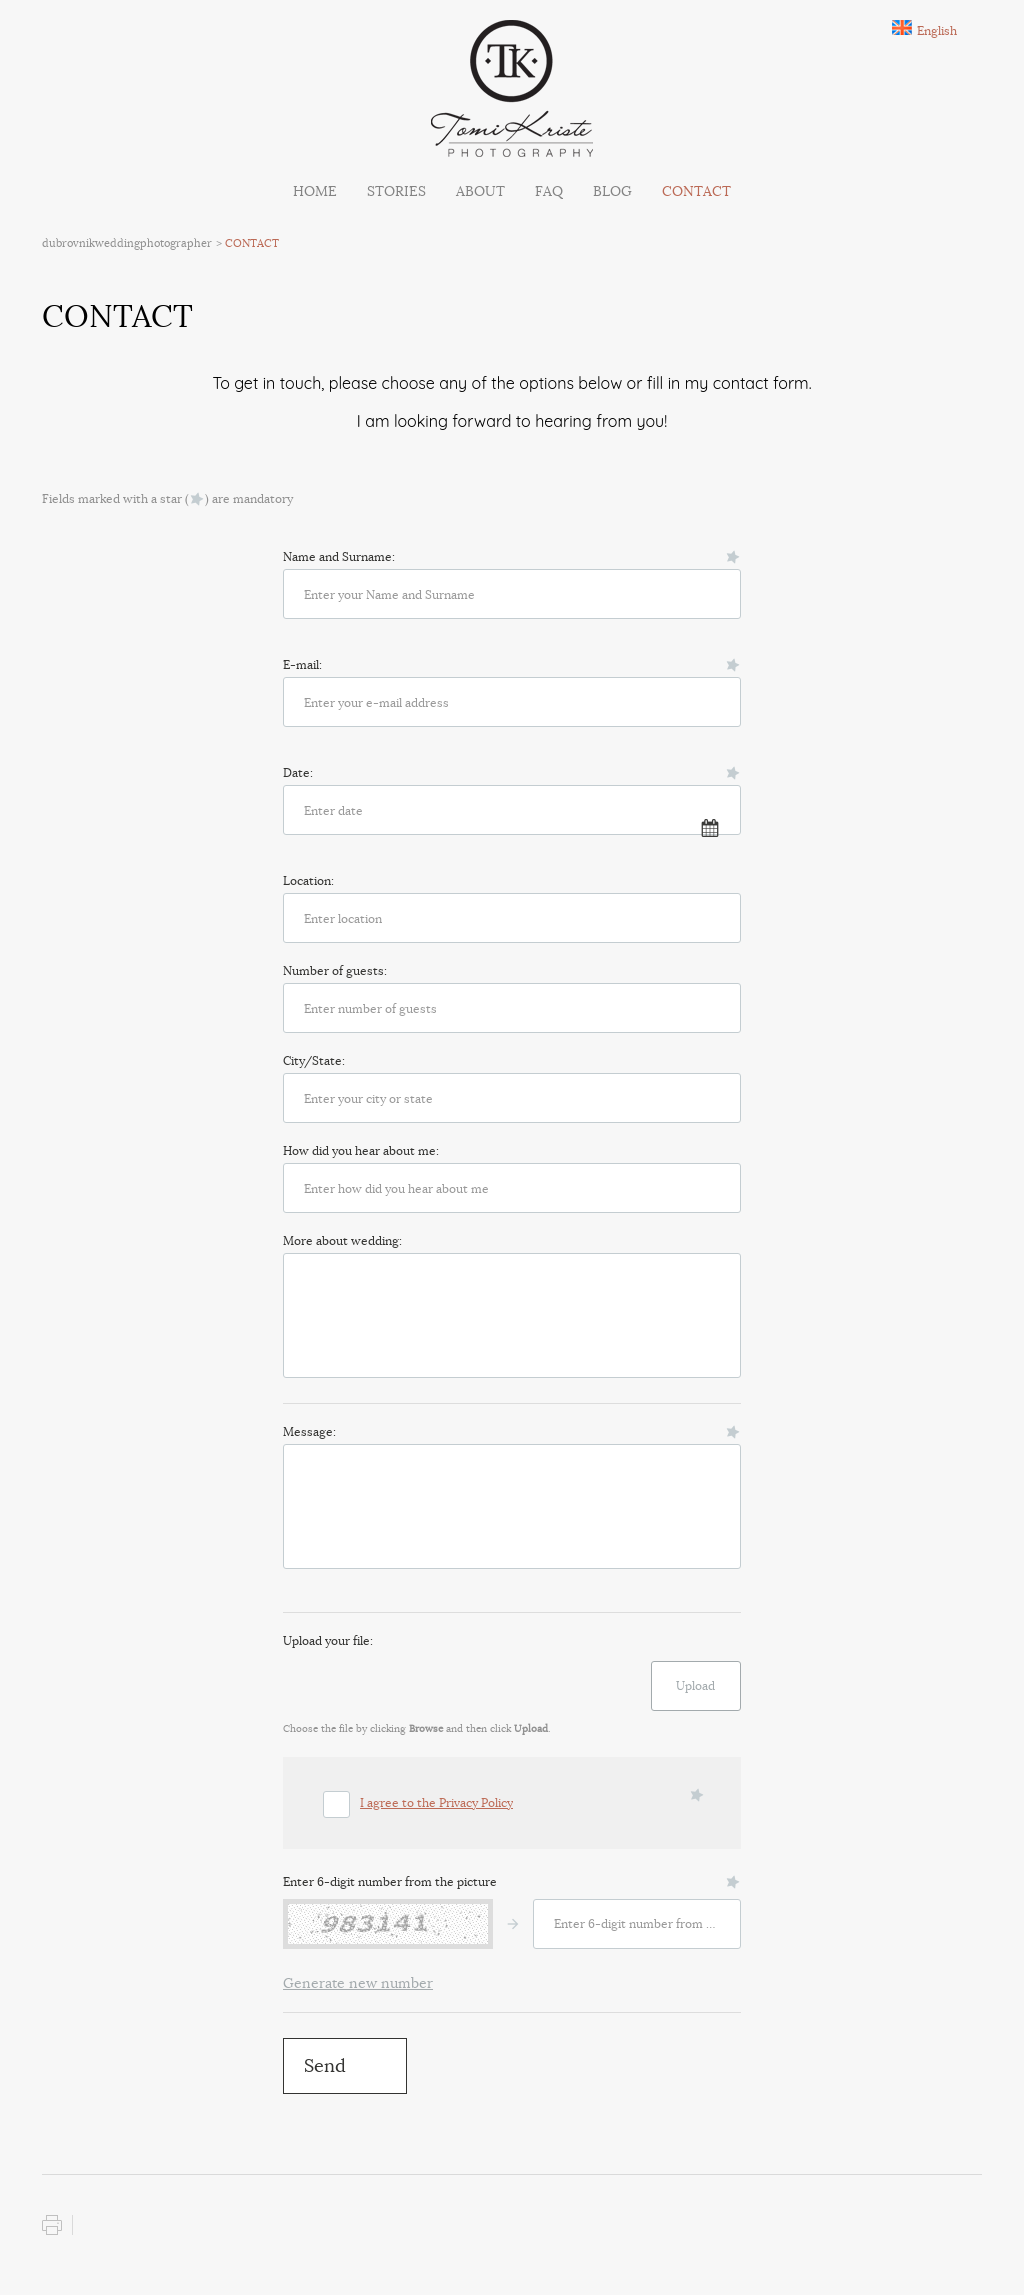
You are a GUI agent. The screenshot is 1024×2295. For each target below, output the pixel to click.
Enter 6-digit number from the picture (390, 1881)
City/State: (314, 1060)
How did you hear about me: (361, 1150)
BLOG (612, 191)
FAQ (549, 191)
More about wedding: (342, 1240)
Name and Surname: (339, 556)
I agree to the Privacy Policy (436, 1802)
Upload (695, 1685)
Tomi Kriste (512, 88)
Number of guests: (335, 970)
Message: (309, 1431)
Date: (298, 772)
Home (315, 191)
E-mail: (302, 664)
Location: (308, 880)
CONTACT (696, 191)
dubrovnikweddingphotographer (127, 243)
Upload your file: (328, 1640)
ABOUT (480, 191)
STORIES (396, 191)
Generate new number (358, 1983)
